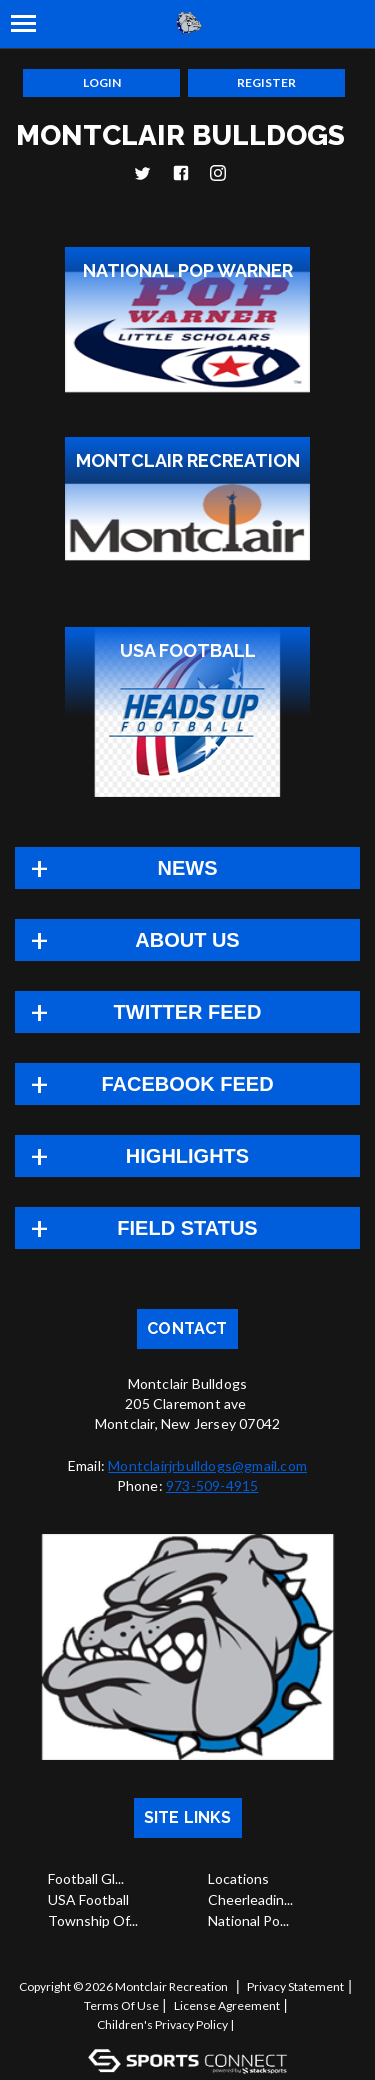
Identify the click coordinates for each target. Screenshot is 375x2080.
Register (266, 82)
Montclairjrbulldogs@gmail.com (207, 1465)
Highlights (187, 1156)
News (188, 868)
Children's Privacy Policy (162, 2024)
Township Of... (93, 1920)
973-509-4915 (212, 1485)
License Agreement (227, 2005)
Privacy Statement (295, 1986)
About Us (187, 940)
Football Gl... (86, 1878)
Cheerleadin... (250, 1899)
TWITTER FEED (188, 1012)
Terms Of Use (121, 2005)
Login (102, 82)
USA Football (88, 1899)
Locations (238, 1878)
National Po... (248, 1920)
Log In (262, 2024)
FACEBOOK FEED (187, 1084)
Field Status (187, 1228)
